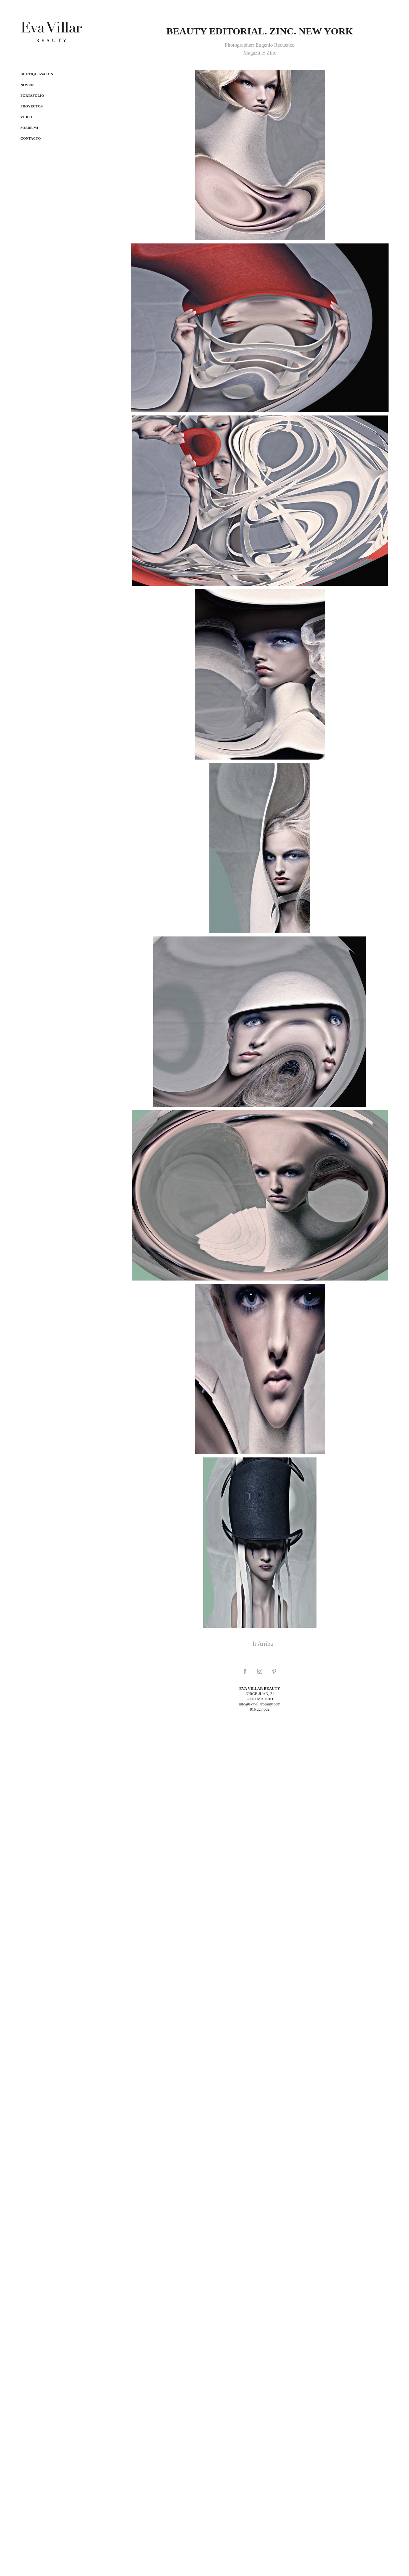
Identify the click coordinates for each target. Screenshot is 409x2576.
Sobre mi (29, 128)
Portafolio (32, 95)
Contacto (30, 138)
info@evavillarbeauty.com (259, 1704)
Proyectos (31, 106)
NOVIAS (27, 85)
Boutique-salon (36, 74)
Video (26, 117)
